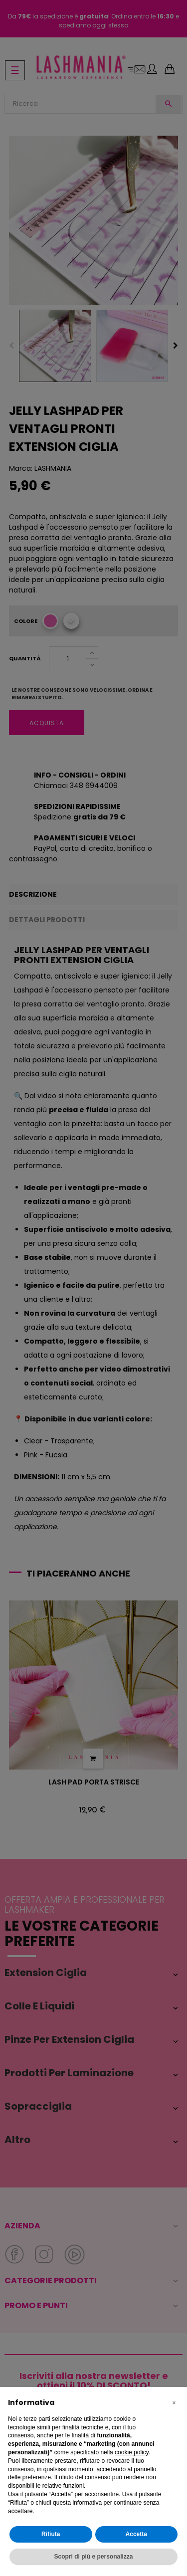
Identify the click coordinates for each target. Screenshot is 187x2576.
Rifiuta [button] (50, 2534)
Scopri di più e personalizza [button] (93, 2556)
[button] (174, 2403)
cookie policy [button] (132, 2452)
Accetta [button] (136, 2534)
